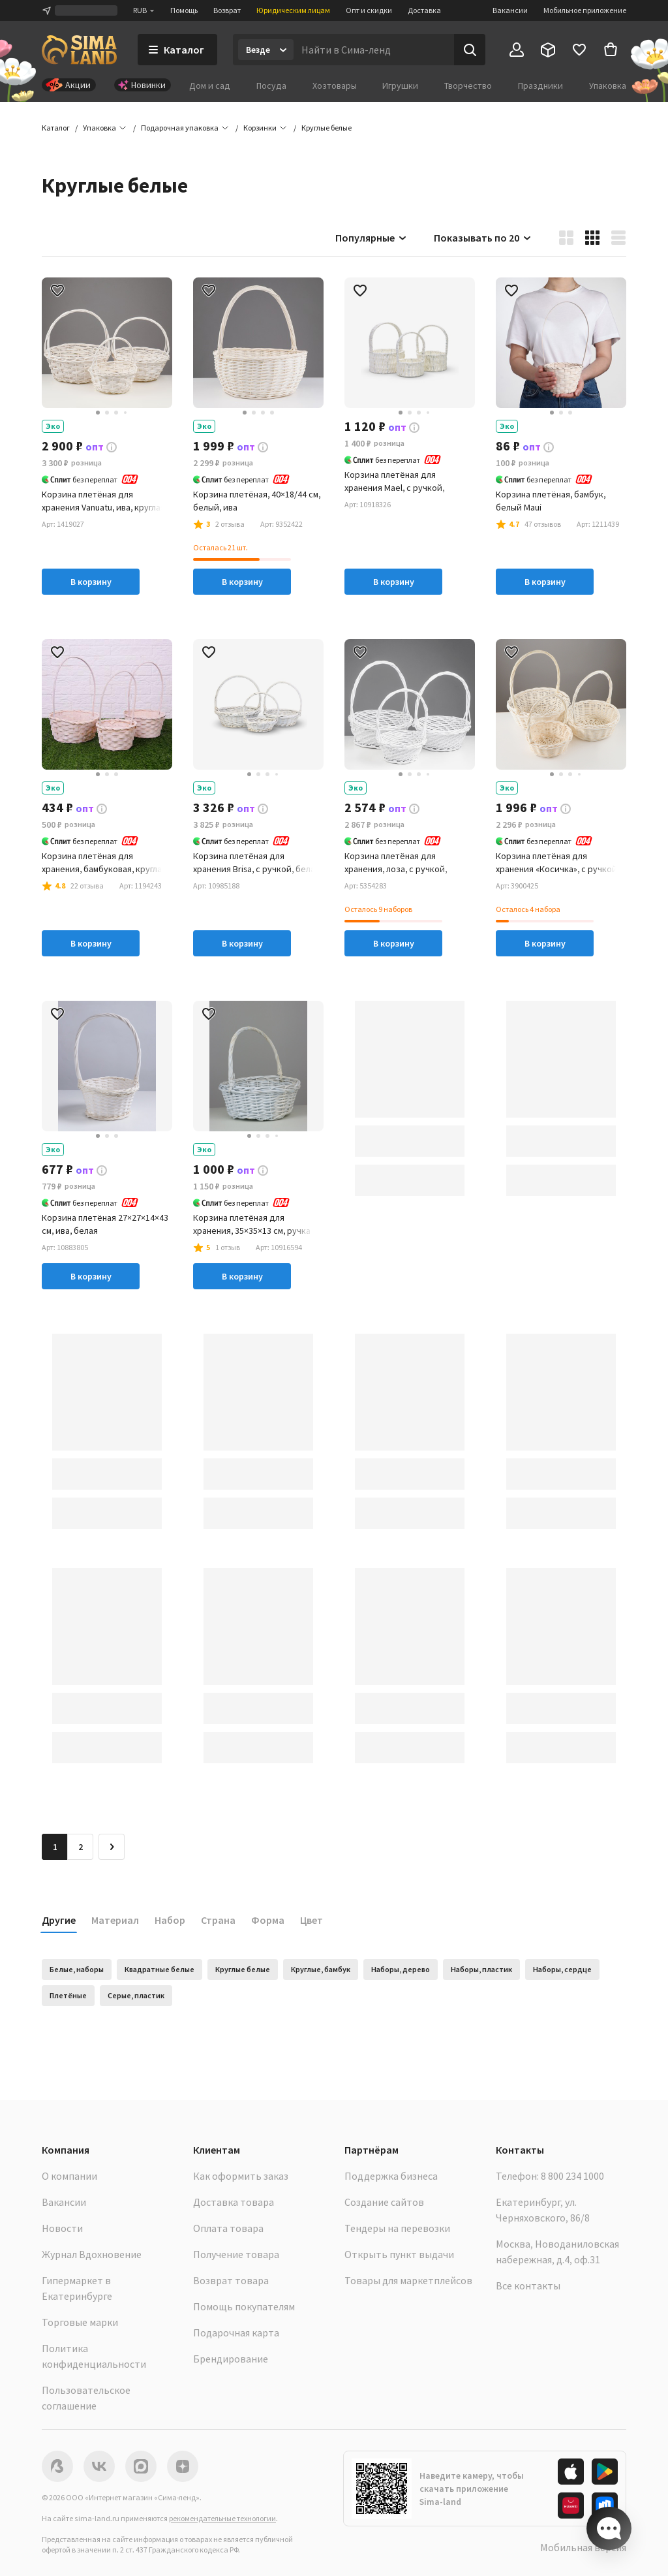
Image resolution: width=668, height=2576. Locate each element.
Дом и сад (209, 85)
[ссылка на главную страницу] (79, 50)
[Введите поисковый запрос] (374, 49)
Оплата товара (228, 2228)
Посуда (271, 85)
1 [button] (55, 1847)
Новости (62, 2228)
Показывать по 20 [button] (483, 237)
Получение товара (236, 2254)
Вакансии (510, 10)
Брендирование (230, 2358)
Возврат (227, 10)
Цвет (311, 1919)
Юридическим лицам (293, 10)
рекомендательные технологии (222, 2518)
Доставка (424, 10)
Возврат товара (231, 2280)
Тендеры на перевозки (397, 2228)
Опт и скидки (369, 10)
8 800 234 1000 (572, 2175)
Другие (59, 1919)
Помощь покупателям (244, 2306)
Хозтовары (334, 85)
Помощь (184, 10)
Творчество (468, 85)
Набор (170, 1919)
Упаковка (607, 85)
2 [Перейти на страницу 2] (80, 1847)
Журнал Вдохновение (92, 2254)
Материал (115, 1919)
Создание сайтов (384, 2201)
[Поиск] (469, 49)
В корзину (91, 582)
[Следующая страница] (112, 1847)
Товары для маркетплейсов (408, 2280)
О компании (69, 2175)
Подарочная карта (236, 2332)
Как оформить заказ (240, 2175)
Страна (218, 1919)
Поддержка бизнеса (391, 2175)
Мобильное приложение (584, 10)
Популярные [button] (371, 237)
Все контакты (528, 2285)
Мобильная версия (583, 2547)
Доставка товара (233, 2201)
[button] (326, 128)
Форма (267, 1919)
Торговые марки (80, 2322)
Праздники (540, 85)
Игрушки (400, 85)
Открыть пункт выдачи (399, 2254)
